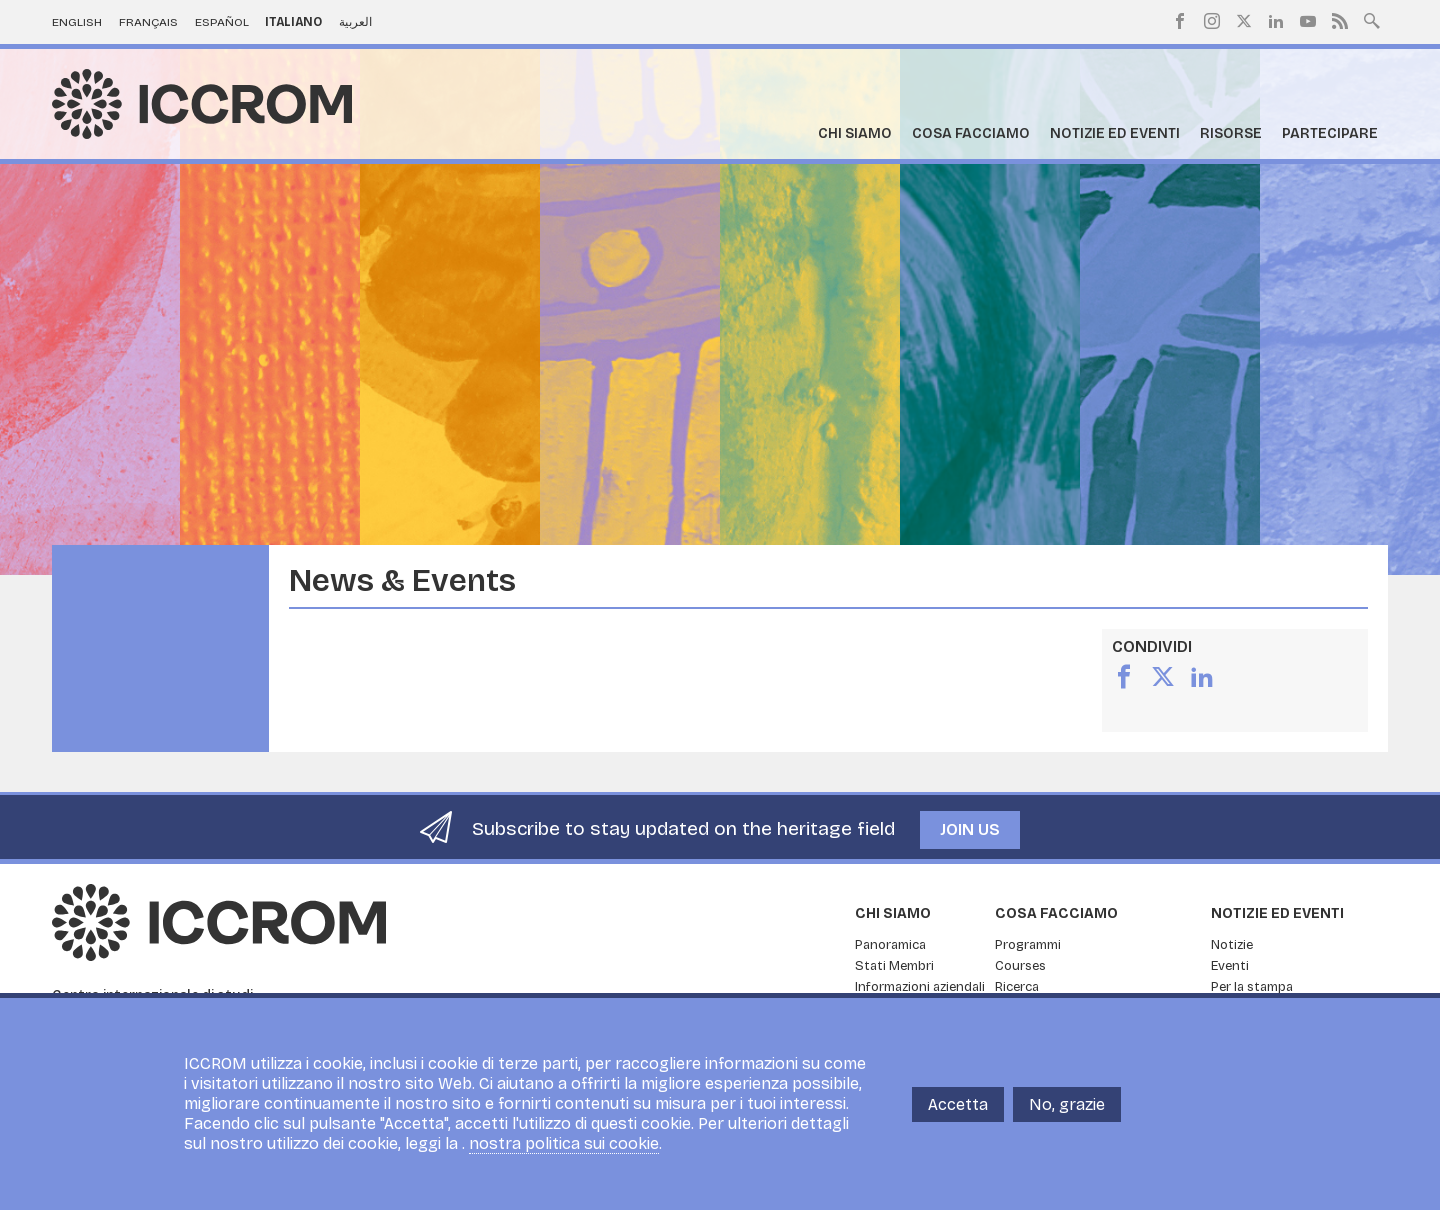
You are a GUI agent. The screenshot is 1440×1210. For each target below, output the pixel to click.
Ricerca (1017, 987)
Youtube (1308, 21)
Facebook (1180, 21)
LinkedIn (1276, 21)
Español (222, 22)
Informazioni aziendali (920, 987)
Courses (1020, 966)
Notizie (1232, 945)
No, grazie (1067, 1104)
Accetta (958, 1104)
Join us (970, 829)
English (77, 22)
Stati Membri (894, 966)
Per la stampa (1252, 987)
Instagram (1212, 21)
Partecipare (1330, 133)
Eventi (1230, 966)
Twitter (1244, 21)
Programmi (1028, 945)
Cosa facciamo (971, 133)
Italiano (293, 22)
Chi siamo (855, 133)
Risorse (1231, 133)
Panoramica (890, 945)
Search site (1372, 19)
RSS (1340, 21)
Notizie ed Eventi (1115, 133)
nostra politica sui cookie (564, 1143)
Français (148, 22)
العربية (355, 22)
